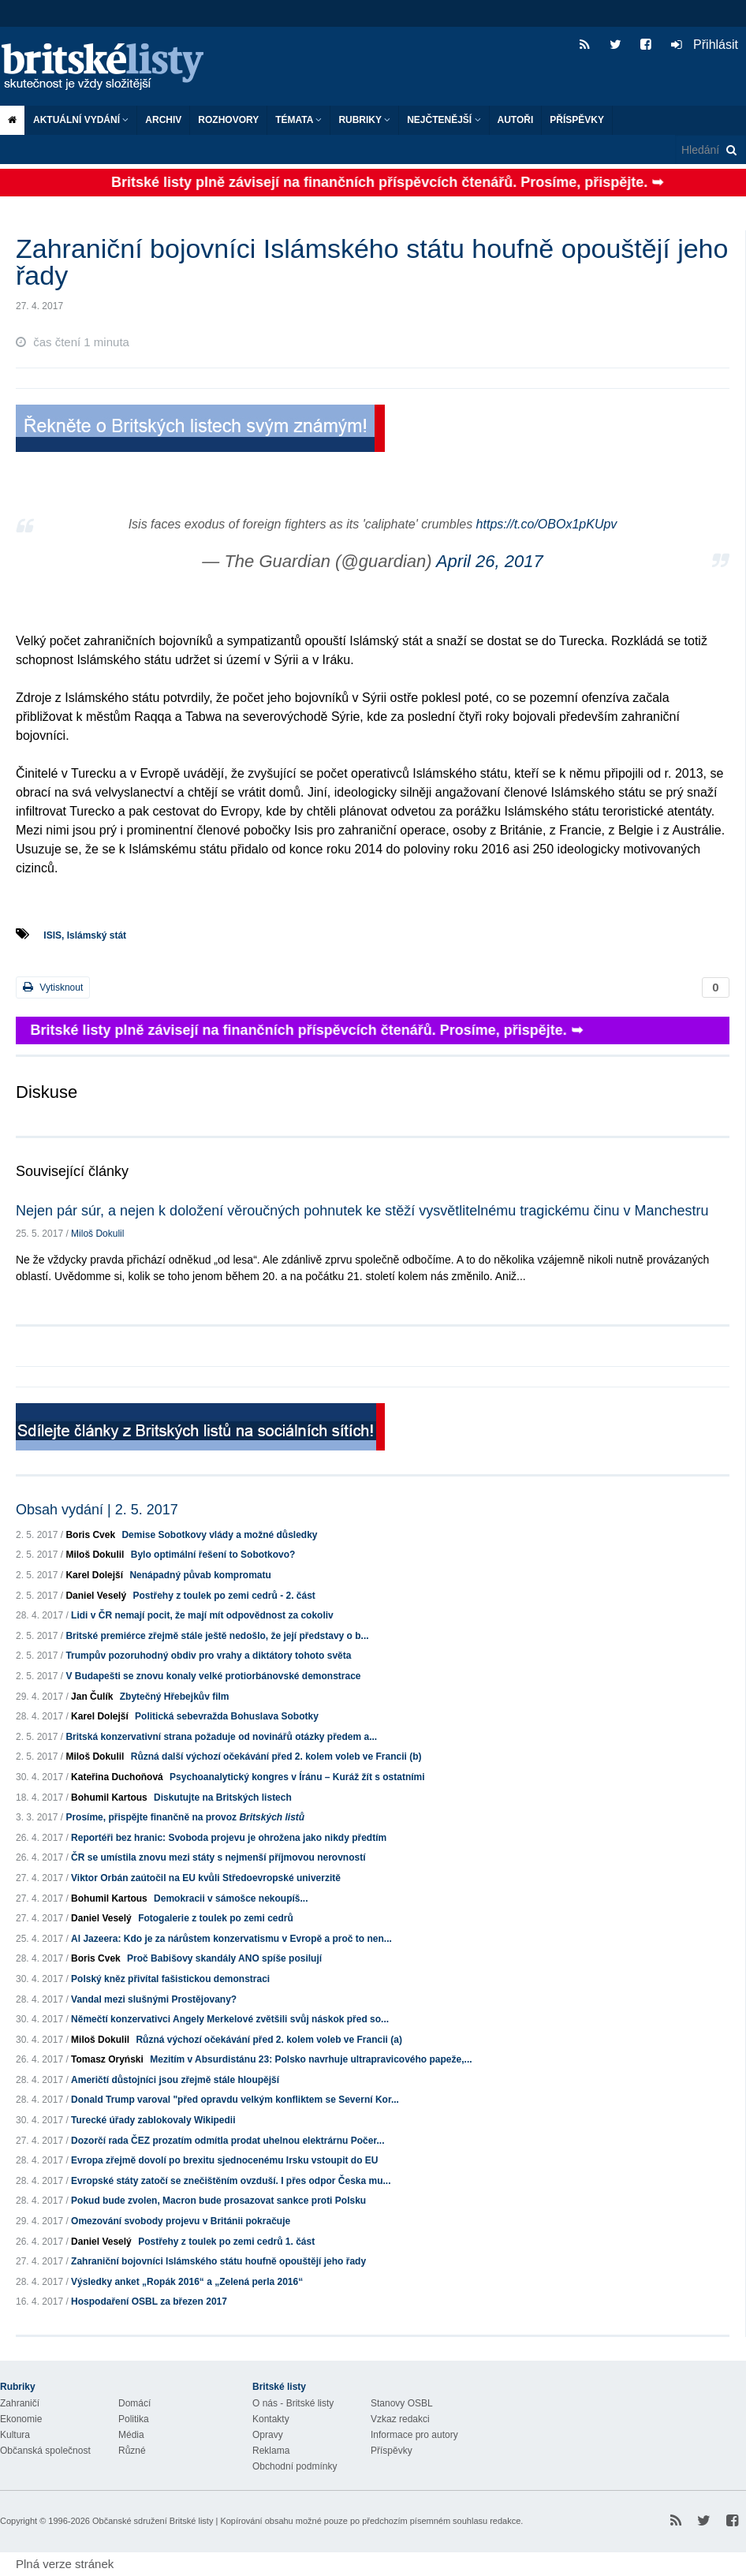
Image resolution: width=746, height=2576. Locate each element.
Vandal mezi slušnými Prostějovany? (154, 1999)
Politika (133, 2419)
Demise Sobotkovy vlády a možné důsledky (219, 1534)
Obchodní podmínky (294, 2466)
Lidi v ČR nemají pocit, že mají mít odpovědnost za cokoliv (202, 1615)
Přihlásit (704, 44)
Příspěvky (577, 119)
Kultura (15, 2434)
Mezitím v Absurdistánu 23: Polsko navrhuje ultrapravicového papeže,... (311, 2059)
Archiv (163, 119)
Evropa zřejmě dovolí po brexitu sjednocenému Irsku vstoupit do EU (224, 2160)
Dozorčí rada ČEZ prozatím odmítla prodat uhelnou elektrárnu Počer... (227, 2140)
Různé (132, 2450)
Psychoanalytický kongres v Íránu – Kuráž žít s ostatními (297, 1777)
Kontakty (270, 2419)
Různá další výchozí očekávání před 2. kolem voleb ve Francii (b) (276, 1756)
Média (131, 2434)
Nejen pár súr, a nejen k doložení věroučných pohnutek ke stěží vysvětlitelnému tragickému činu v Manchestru (362, 1211)
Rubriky (364, 119)
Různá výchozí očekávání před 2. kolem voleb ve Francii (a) (268, 2039)
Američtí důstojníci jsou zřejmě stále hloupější (175, 2079)
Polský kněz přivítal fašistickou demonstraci (170, 1978)
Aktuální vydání (81, 119)
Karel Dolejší (94, 1575)
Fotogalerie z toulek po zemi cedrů (215, 1918)
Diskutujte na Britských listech (223, 1797)
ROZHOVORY (228, 119)
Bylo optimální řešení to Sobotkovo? (213, 1554)
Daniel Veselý (95, 1595)
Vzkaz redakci (400, 2419)
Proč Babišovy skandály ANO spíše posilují (224, 1958)
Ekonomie (21, 2419)
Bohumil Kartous (109, 1797)
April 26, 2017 (489, 561)
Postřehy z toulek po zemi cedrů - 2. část (223, 1595)
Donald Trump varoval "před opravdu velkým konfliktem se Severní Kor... (235, 2099)
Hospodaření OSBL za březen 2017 (149, 2301)
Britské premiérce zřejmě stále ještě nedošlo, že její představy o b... (216, 1635)
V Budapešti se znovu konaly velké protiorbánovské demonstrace (212, 1676)
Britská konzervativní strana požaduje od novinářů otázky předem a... (221, 1736)
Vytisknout (53, 987)
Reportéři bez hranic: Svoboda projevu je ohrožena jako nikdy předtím (228, 1837)
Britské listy (110, 67)
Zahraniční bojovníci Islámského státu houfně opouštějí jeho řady (218, 2261)
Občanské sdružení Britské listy (152, 2521)
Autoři (516, 119)
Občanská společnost (45, 2450)
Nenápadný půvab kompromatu (199, 1575)
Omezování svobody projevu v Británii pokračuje (180, 2221)
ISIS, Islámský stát (84, 935)
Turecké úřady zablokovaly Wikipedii (153, 2120)
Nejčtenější (443, 119)
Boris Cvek (90, 1534)
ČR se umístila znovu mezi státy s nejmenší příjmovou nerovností (218, 1857)
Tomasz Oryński (107, 2059)
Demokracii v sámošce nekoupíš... (231, 1898)
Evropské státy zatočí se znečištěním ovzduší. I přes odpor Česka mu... (230, 2180)
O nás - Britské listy (293, 2403)
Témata (298, 119)
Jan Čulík (92, 1696)
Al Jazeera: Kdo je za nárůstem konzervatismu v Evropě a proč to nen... (231, 1938)
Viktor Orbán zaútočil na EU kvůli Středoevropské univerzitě (206, 1877)
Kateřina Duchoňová (117, 1777)
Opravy (267, 2434)
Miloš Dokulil (97, 1233)
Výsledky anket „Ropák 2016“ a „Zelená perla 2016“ (187, 2281)
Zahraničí (19, 2403)
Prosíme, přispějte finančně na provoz (184, 1817)
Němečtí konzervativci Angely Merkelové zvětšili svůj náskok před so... (230, 2019)
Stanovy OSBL (402, 2403)
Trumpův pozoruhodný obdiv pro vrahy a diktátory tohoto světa (208, 1655)
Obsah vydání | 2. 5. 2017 (97, 1510)
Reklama (270, 2450)
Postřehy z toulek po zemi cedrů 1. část (226, 2241)
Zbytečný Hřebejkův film (174, 1696)
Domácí (134, 2403)
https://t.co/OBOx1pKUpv (546, 524)
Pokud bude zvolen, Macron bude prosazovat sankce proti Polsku (218, 2200)
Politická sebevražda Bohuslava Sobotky (227, 1716)
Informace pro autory (414, 2434)
